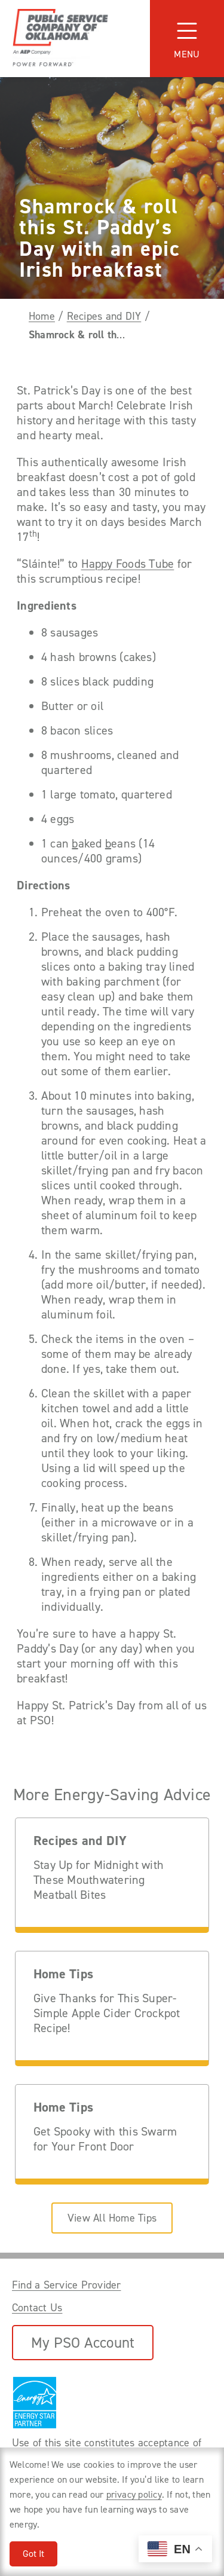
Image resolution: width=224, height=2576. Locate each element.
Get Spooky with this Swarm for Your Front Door (105, 2139)
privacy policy (134, 2494)
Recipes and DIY (104, 316)
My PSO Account (82, 2342)
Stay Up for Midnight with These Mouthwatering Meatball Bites (98, 1880)
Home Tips (63, 1974)
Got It (33, 2553)
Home (42, 316)
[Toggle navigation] (187, 38)
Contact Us (37, 2307)
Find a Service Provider (66, 2285)
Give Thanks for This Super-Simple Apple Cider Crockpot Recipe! (106, 2013)
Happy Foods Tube (127, 563)
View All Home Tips (112, 2218)
